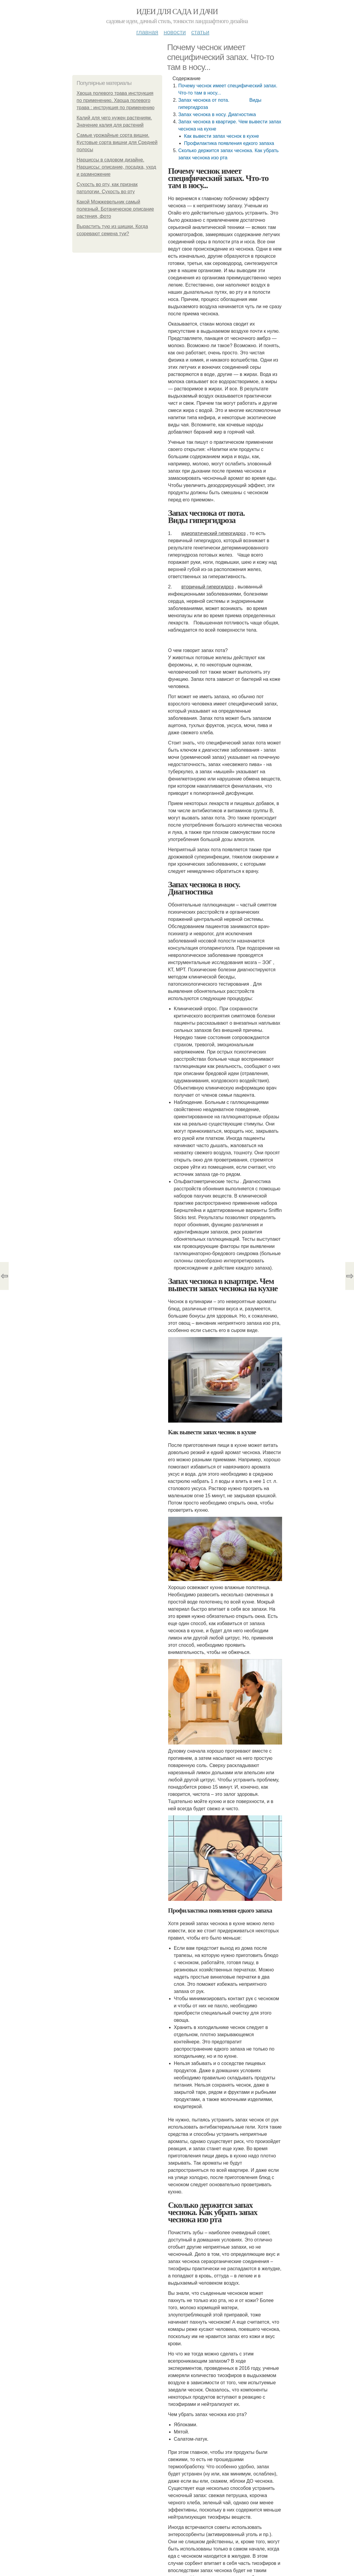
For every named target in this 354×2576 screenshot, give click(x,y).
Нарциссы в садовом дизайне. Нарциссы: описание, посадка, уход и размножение (116, 167)
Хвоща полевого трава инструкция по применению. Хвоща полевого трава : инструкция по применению (116, 100)
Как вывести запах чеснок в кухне (221, 136)
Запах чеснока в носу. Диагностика (217, 114)
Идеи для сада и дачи (177, 11)
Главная (147, 32)
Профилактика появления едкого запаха (229, 143)
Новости (175, 32)
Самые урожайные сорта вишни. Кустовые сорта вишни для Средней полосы (117, 142)
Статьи (200, 32)
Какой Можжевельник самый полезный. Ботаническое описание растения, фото (115, 209)
